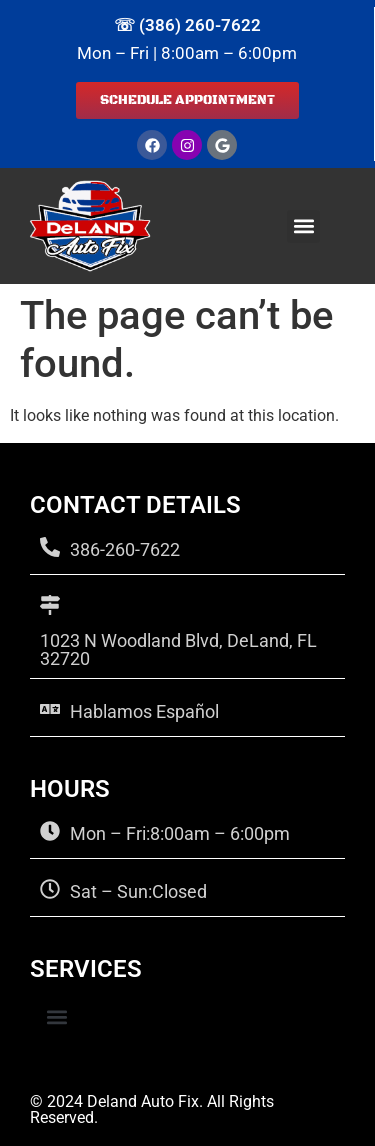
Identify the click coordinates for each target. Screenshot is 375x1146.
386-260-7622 (125, 549)
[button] (303, 226)
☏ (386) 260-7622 (187, 25)
